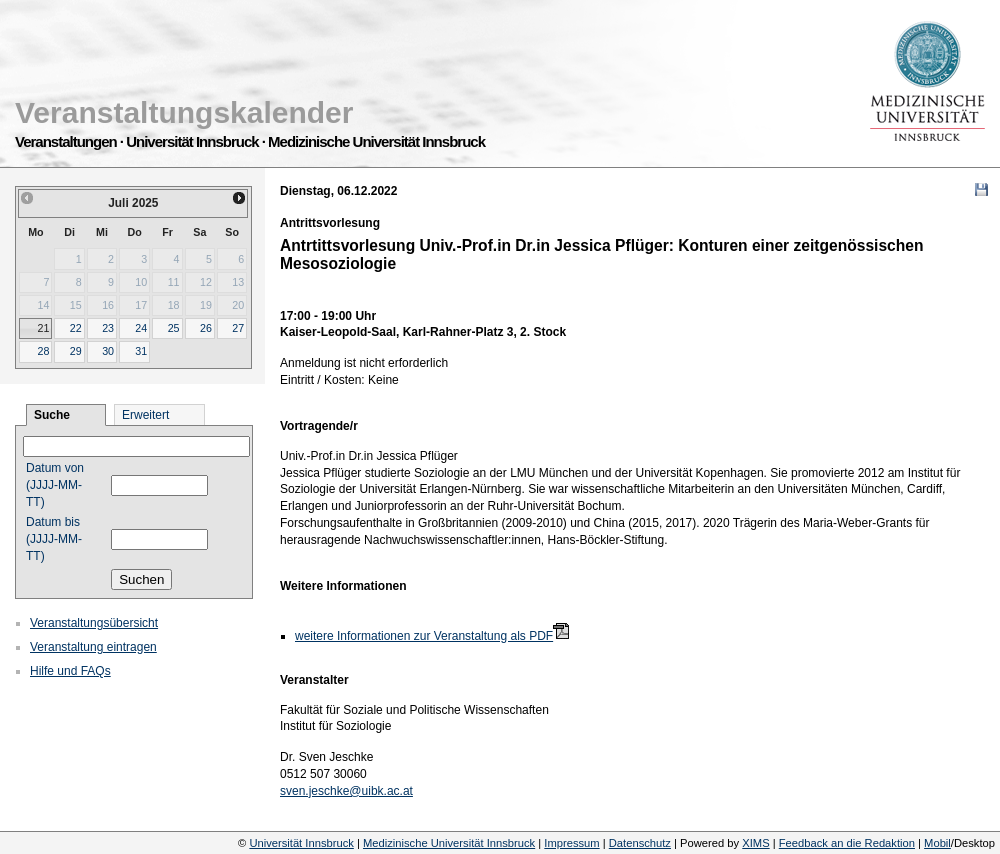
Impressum (571, 843)
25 (174, 328)
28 (43, 351)
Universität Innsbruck (301, 843)
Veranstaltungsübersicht (94, 623)
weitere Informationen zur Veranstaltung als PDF (424, 636)
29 (76, 351)
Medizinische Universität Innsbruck (449, 843)
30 (108, 351)
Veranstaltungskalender (184, 112)
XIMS (755, 843)
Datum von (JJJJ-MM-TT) (55, 485)
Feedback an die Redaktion (847, 843)
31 (141, 351)
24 (141, 328)
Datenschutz (640, 843)
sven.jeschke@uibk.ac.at (346, 791)
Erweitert (145, 415)
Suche (52, 415)
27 (238, 328)
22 (76, 328)
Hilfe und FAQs (70, 671)
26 (206, 328)
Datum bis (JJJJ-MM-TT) (54, 539)
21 (43, 328)
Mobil (937, 843)
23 (108, 328)
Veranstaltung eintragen (93, 647)
